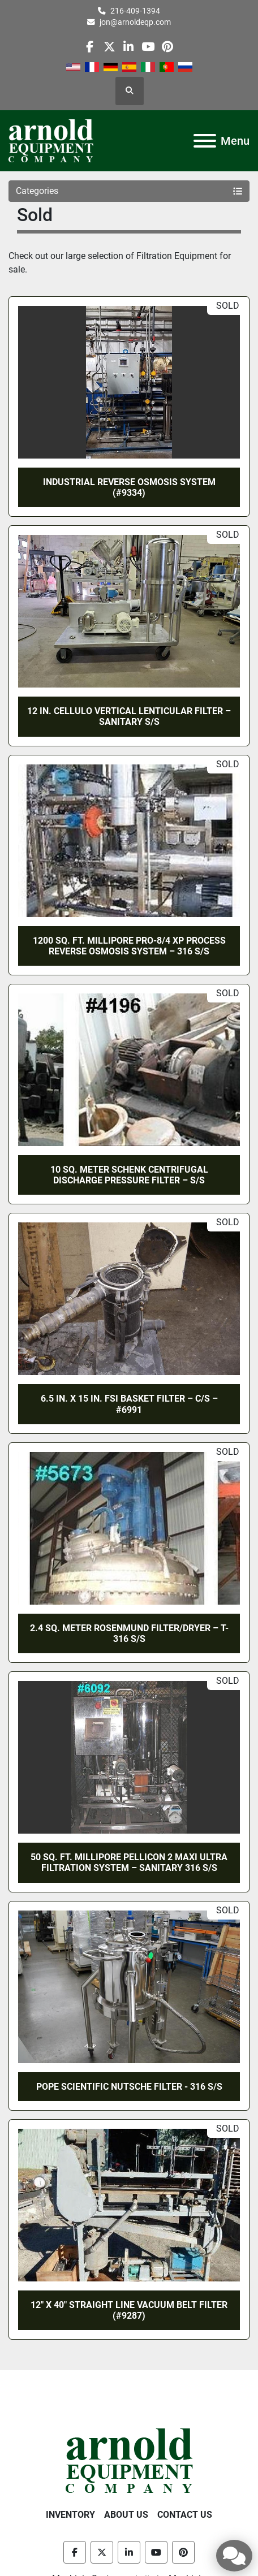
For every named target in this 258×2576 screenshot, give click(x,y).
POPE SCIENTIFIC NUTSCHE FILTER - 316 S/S (129, 2086)
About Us (126, 2514)
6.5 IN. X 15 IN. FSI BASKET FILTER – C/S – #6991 (129, 1404)
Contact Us (184, 2514)
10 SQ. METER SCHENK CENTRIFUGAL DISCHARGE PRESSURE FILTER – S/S (129, 1175)
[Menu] (205, 141)
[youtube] (148, 46)
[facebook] (89, 46)
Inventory (70, 2514)
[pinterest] (167, 46)
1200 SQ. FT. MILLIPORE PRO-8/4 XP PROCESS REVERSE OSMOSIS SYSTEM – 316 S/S (129, 946)
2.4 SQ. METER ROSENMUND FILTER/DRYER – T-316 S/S (129, 1633)
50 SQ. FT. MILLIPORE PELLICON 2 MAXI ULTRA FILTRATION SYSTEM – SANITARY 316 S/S (129, 1862)
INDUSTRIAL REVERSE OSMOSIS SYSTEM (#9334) (129, 487)
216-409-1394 (135, 10)
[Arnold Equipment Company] (129, 2459)
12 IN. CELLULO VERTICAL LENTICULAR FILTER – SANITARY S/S (129, 716)
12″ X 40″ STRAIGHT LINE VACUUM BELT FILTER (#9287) (129, 2310)
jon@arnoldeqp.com (135, 22)
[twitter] (109, 46)
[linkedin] (128, 46)
